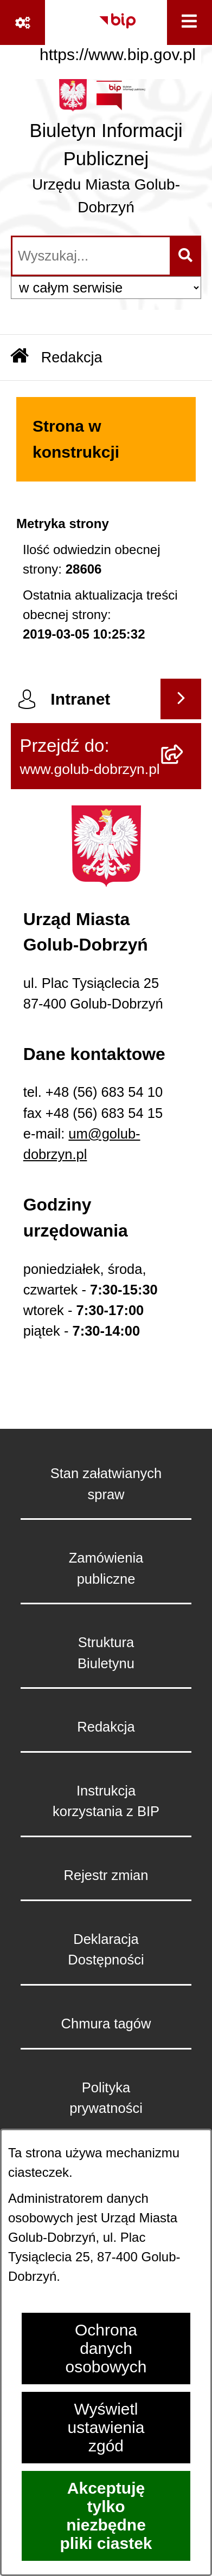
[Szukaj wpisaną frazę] (186, 256)
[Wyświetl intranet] (180, 699)
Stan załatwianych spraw (106, 1483)
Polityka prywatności (106, 2098)
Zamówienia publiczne (106, 1568)
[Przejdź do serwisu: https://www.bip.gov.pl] (117, 34)
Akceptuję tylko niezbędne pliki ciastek (106, 2515)
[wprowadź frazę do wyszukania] (91, 256)
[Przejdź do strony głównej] (106, 152)
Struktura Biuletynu (106, 1652)
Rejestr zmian (106, 1875)
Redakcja (105, 1726)
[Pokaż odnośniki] (22, 22)
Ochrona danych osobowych (105, 2348)
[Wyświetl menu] (189, 22)
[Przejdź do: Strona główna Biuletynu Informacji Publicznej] (19, 357)
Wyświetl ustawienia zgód (106, 2427)
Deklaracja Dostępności (106, 1949)
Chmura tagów (106, 2023)
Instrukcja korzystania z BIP (106, 1801)
